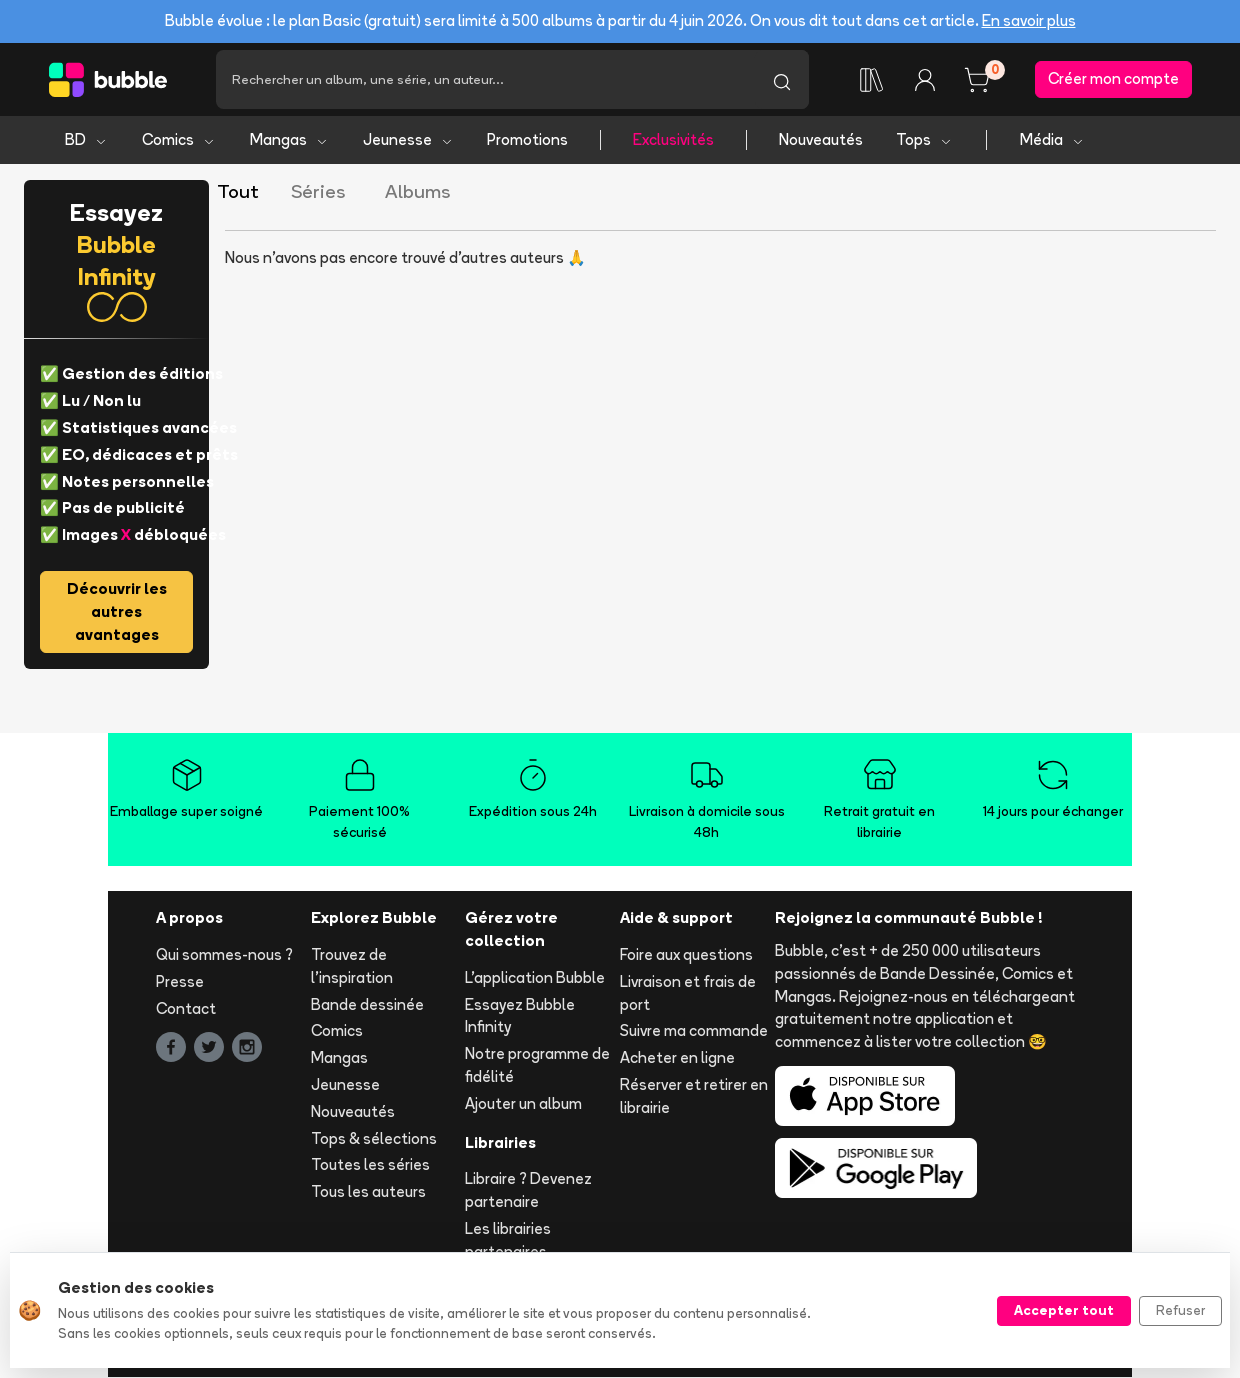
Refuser (1180, 1310)
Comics (179, 140)
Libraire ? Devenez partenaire (528, 1191)
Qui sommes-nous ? (224, 955)
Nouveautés (821, 140)
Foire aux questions (686, 955)
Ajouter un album (523, 1103)
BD (86, 140)
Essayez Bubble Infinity (520, 1016)
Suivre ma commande (694, 1031)
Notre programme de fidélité (537, 1066)
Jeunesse (408, 140)
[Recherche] (485, 80)
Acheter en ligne (677, 1058)
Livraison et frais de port (688, 993)
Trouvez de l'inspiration (352, 967)
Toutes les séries (370, 1165)
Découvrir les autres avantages (117, 612)
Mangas (289, 140)
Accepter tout (1064, 1310)
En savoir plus (1029, 20)
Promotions (527, 140)
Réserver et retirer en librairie (694, 1097)
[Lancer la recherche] (782, 80)
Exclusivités (673, 140)
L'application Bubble (535, 977)
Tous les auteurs (368, 1192)
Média (1052, 140)
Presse (180, 981)
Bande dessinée (367, 1004)
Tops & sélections (374, 1138)
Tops (924, 140)
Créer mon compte (1113, 79)
